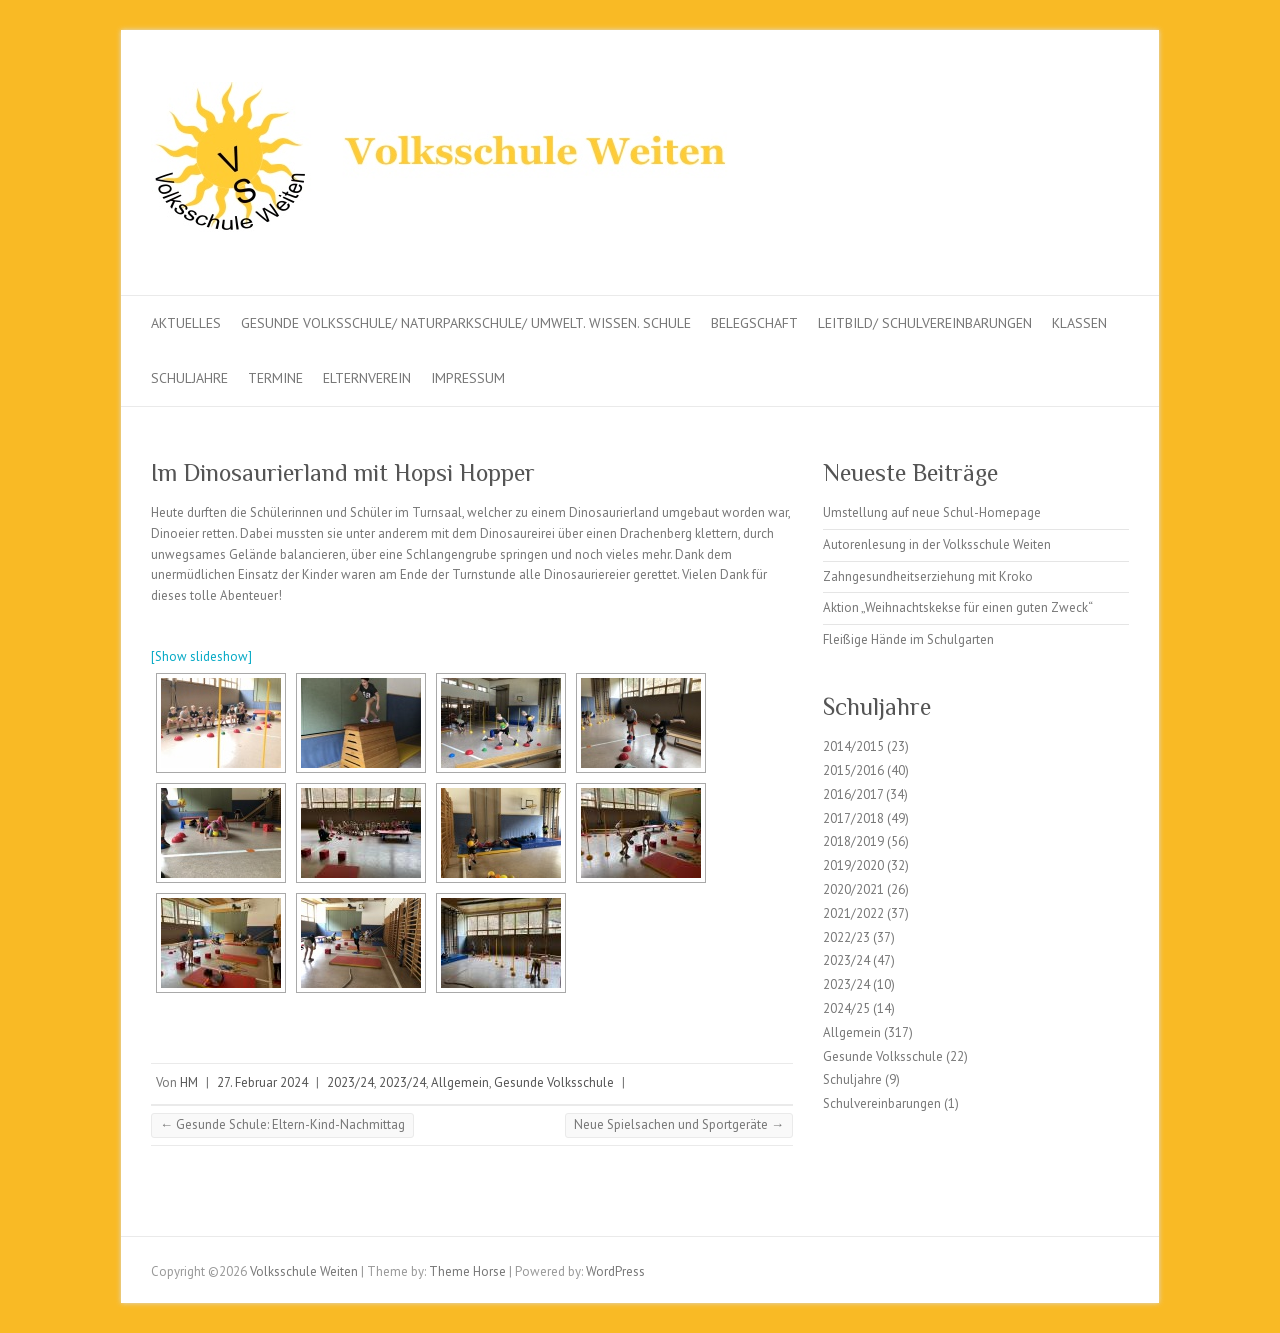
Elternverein (367, 378)
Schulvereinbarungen (882, 1103)
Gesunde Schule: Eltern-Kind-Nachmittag (282, 1124)
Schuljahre (189, 378)
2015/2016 (853, 770)
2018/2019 (853, 841)
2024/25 (846, 1008)
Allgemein (460, 1082)
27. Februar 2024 (262, 1082)
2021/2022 (853, 913)
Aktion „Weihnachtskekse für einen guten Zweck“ (958, 607)
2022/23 (846, 937)
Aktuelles (186, 323)
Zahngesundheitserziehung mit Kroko (928, 576)
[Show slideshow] (201, 656)
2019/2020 (853, 865)
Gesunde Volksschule (554, 1082)
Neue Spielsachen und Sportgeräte (679, 1124)
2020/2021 (853, 889)
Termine (275, 378)
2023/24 (350, 1082)
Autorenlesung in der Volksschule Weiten (937, 544)
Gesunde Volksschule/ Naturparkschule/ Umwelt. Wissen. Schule (466, 323)
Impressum (468, 378)
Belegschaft (754, 323)
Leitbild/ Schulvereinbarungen (925, 323)
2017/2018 (853, 818)
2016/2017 (853, 794)
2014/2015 (853, 746)
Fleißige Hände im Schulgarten (908, 639)
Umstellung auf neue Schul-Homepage (932, 512)
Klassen (1079, 323)
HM (189, 1082)
